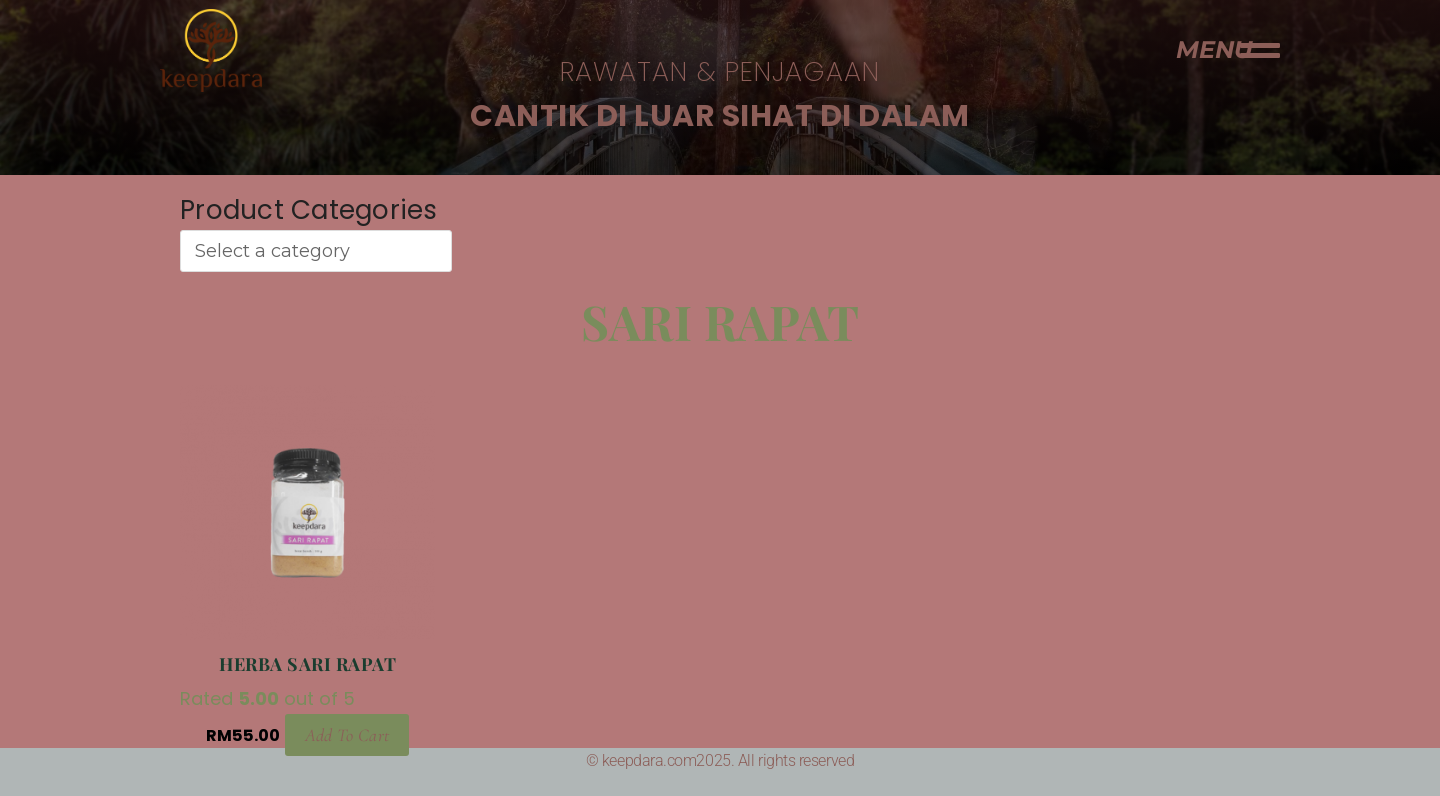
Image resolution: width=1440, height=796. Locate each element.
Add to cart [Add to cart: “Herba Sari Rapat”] (347, 733)
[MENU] (1260, 50)
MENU (1214, 49)
